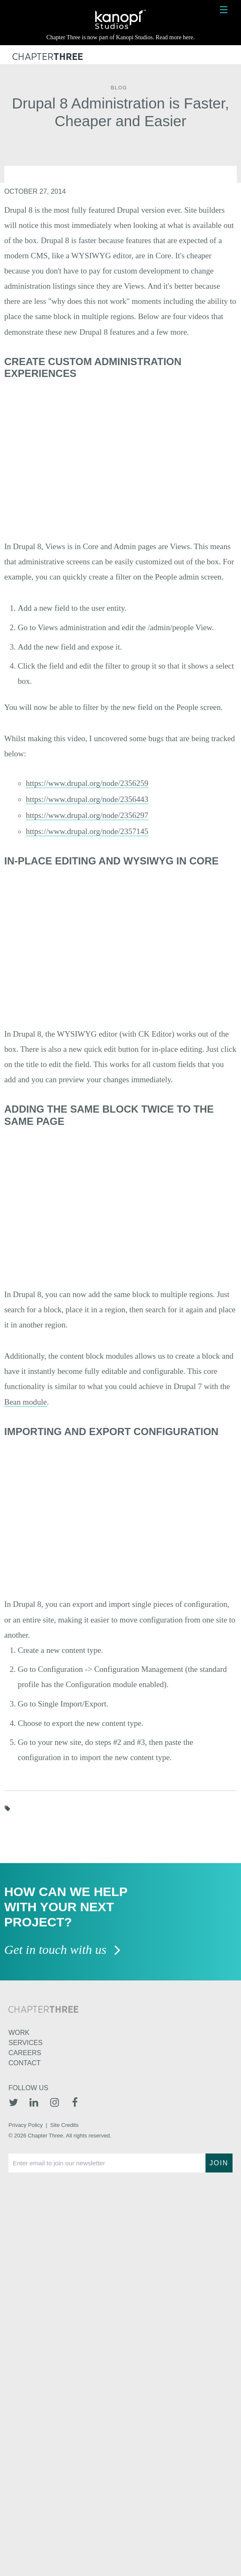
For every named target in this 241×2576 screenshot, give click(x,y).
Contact (24, 2063)
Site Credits (64, 2125)
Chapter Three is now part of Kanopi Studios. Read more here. (120, 37)
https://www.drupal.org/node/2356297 (87, 815)
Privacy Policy (25, 2125)
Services (25, 2042)
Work (19, 2032)
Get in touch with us (62, 1950)
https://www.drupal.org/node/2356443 (87, 799)
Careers (24, 2052)
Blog (119, 88)
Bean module (25, 1402)
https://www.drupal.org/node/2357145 (87, 831)
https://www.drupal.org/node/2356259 (87, 783)
